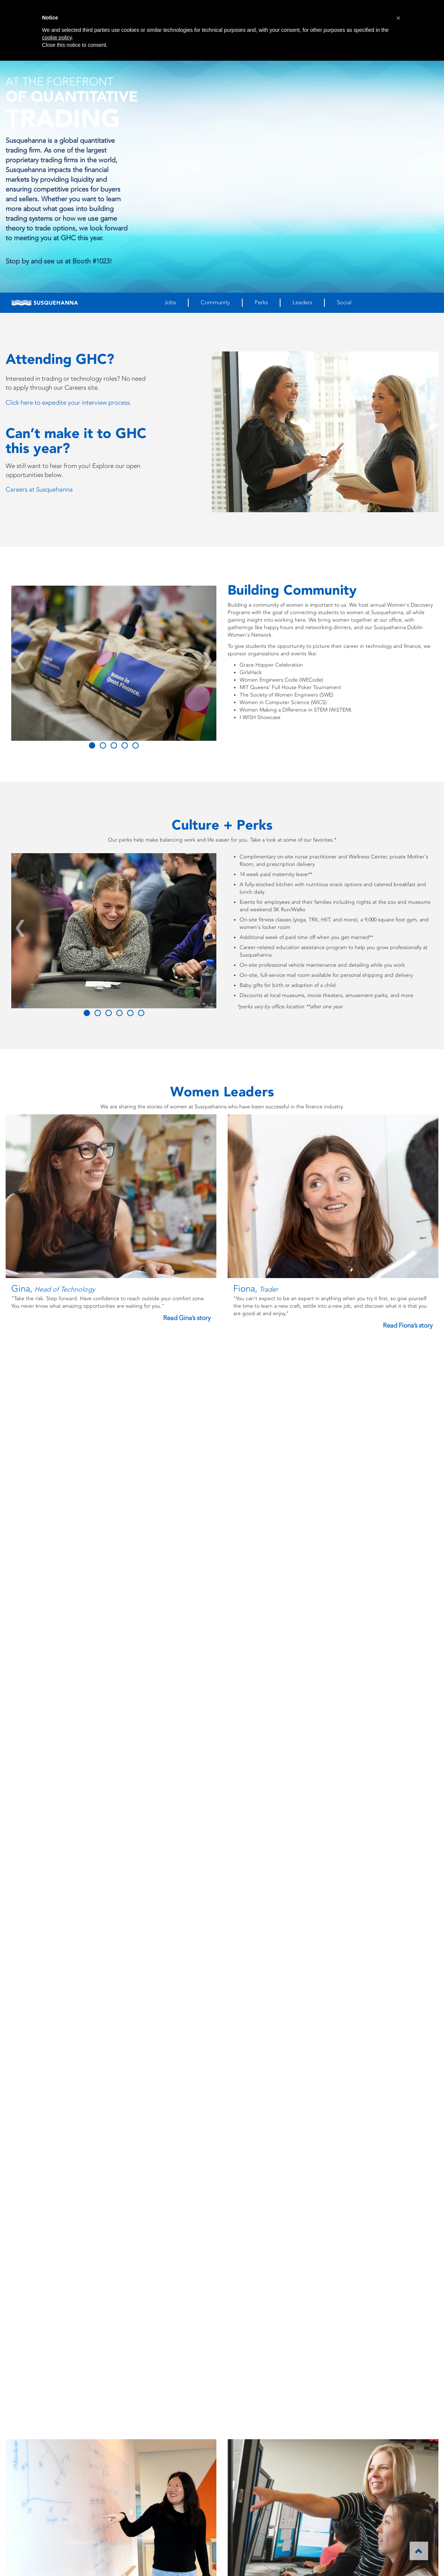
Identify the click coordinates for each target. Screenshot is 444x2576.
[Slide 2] (114, 745)
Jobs (170, 302)
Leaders (302, 302)
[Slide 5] (141, 1013)
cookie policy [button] (57, 37)
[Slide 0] (92, 745)
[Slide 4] (135, 745)
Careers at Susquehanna (39, 489)
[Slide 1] (103, 745)
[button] (398, 18)
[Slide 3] (125, 745)
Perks (261, 302)
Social (344, 302)
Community (215, 302)
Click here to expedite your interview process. (68, 402)
